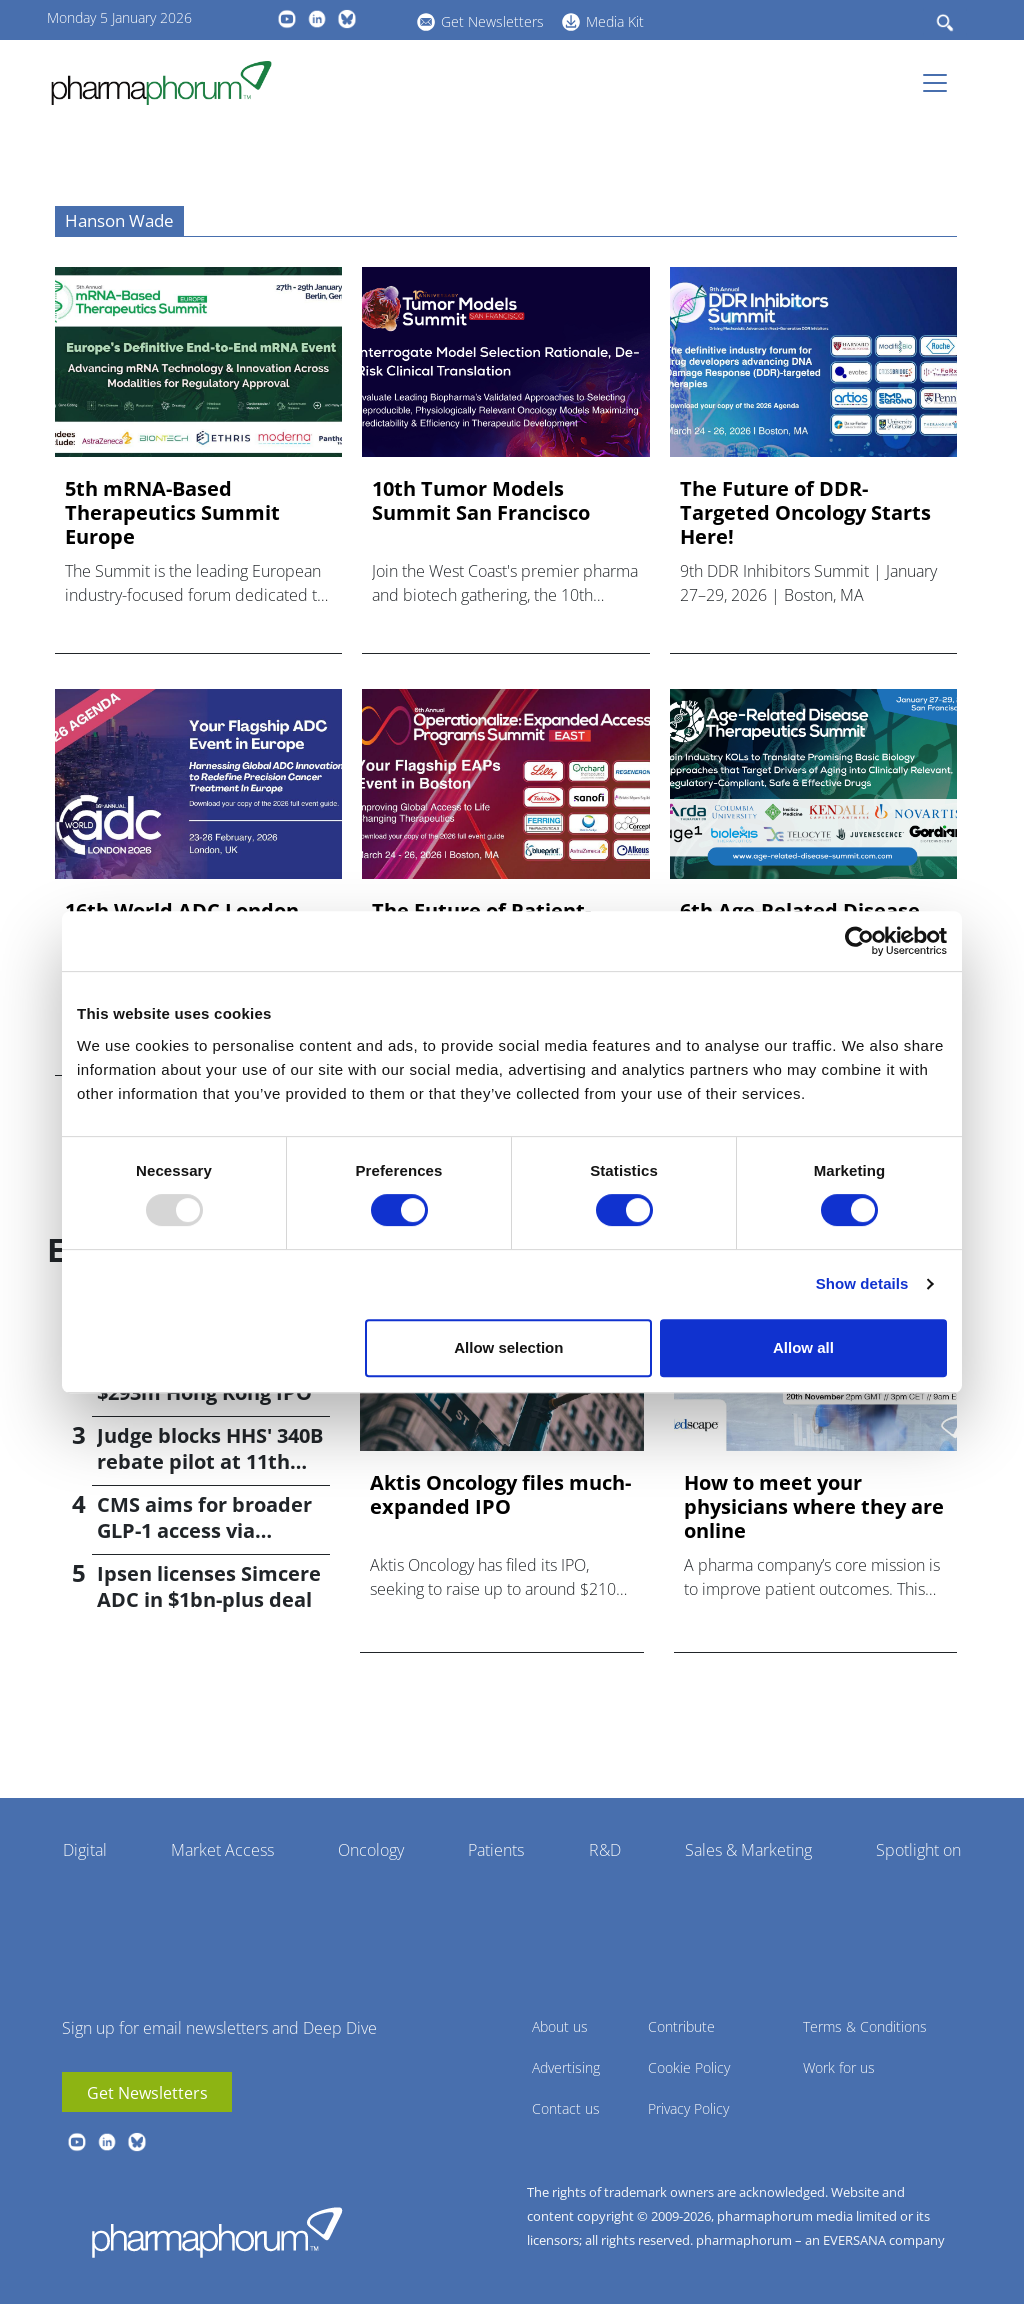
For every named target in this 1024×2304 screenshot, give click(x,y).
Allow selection (508, 1347)
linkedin (317, 19)
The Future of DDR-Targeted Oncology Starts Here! (805, 513)
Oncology (371, 1850)
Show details (862, 1283)
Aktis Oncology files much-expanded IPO (500, 1495)
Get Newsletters (492, 21)
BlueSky (347, 19)
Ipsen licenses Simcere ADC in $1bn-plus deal (209, 1586)
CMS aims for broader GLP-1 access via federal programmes (204, 1530)
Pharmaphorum (217, 2232)
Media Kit (615, 21)
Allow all (803, 1347)
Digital (85, 1850)
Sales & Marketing (748, 1850)
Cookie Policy (689, 2067)
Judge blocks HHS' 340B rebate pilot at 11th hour (210, 1461)
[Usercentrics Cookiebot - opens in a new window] (859, 941)
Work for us (839, 2067)
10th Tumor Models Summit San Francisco (481, 501)
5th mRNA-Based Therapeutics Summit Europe (172, 513)
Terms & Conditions (865, 2026)
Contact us (566, 2108)
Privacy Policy (688, 2108)
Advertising (566, 2067)
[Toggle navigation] (941, 83)
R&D (605, 1850)
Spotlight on (918, 1850)
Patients (496, 1850)
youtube (287, 19)
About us (560, 2026)
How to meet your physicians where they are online (814, 1507)
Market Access (222, 1850)
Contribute (681, 2026)
